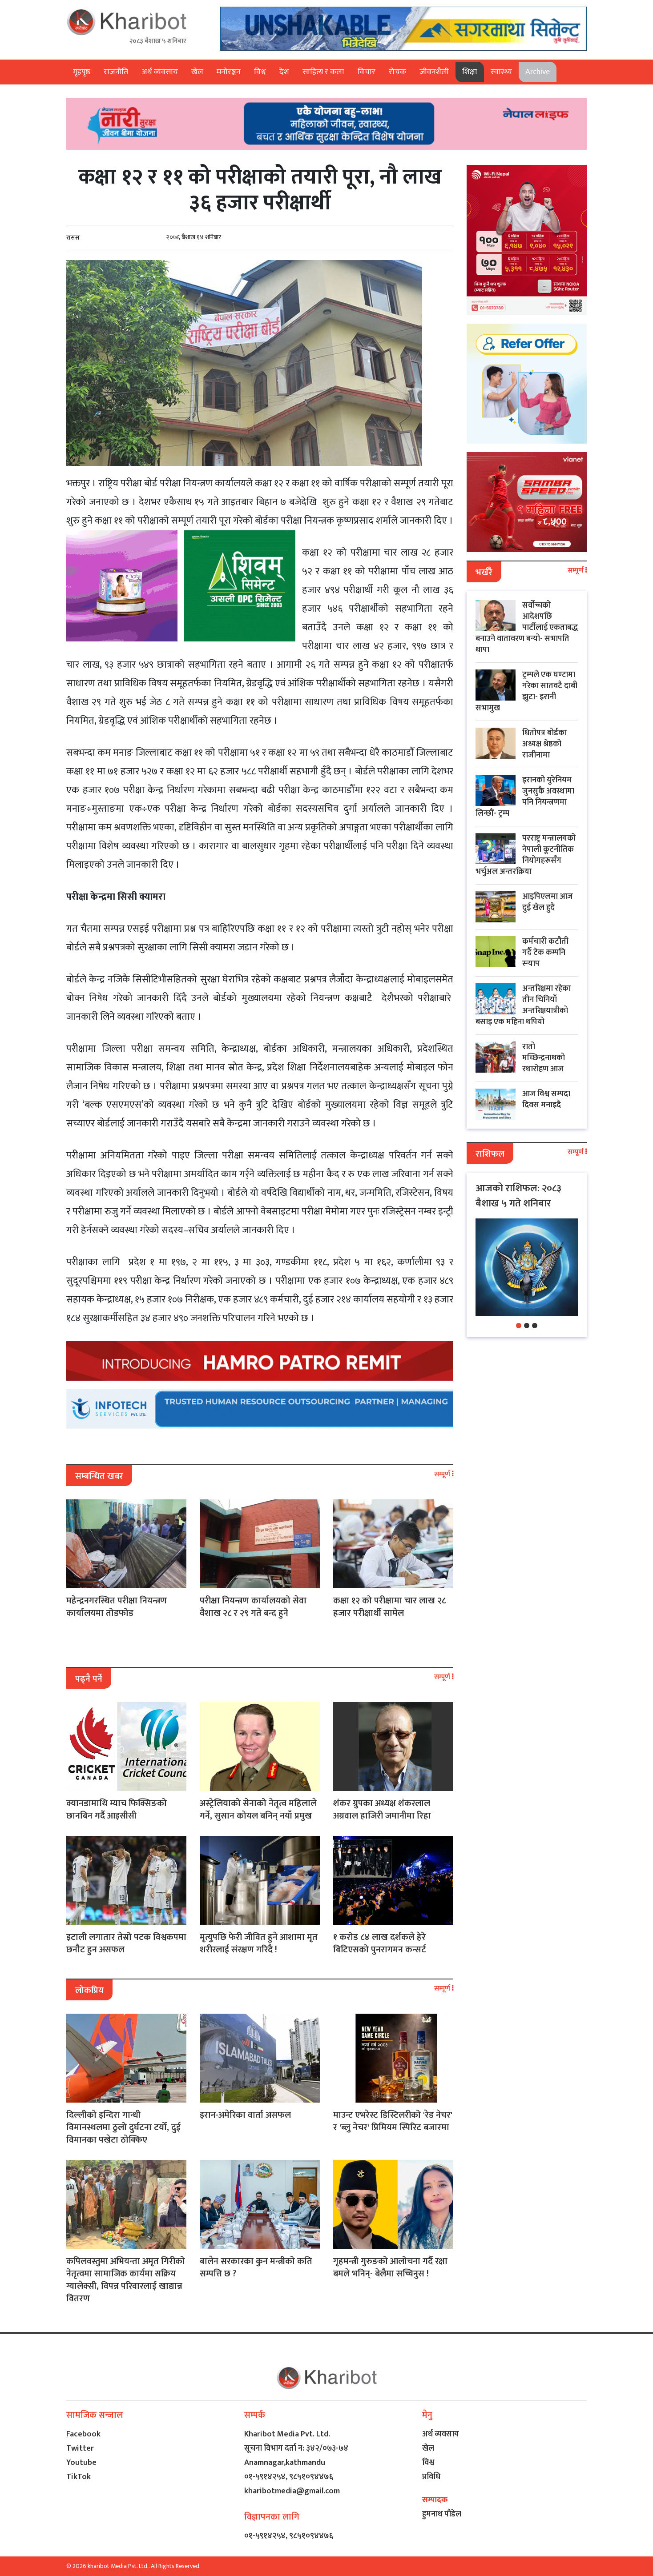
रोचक (397, 72)
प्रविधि (431, 2477)
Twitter (80, 2448)
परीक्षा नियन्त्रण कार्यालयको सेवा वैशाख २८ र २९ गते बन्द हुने (253, 1607)
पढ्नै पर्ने (88, 1679)
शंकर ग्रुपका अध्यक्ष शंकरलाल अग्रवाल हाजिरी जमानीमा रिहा (382, 1809)
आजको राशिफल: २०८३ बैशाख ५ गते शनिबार (518, 1196)
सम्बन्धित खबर (99, 1476)
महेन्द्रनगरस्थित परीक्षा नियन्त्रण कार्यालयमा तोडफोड (116, 1607)
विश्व (260, 72)
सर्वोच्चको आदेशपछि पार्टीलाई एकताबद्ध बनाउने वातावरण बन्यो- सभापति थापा (527, 628)
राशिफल (490, 1154)
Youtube (81, 2462)
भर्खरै (484, 572)
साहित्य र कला (323, 72)
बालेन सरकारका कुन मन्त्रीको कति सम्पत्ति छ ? (256, 2267)
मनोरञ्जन (229, 72)
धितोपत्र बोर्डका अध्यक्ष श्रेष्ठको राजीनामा (544, 744)
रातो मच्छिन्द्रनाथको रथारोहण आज (543, 1058)
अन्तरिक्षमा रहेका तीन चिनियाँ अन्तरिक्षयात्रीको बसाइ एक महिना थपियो (523, 1005)
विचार (366, 72)
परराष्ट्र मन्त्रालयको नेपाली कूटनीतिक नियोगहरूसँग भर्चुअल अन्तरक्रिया (526, 855)
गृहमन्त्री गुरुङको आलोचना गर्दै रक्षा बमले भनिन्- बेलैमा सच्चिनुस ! (390, 2267)
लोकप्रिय (89, 1990)
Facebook (83, 2434)
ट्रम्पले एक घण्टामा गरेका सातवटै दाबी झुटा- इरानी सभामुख (526, 691)
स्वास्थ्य (501, 72)
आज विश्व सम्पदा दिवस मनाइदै (546, 1099)
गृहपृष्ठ (81, 72)
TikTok (78, 2477)
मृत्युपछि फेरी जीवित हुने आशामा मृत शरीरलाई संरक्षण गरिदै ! (259, 1943)
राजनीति (116, 72)
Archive (537, 72)
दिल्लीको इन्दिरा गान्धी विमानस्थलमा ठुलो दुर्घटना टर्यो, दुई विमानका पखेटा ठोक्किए (123, 2127)
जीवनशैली (434, 72)
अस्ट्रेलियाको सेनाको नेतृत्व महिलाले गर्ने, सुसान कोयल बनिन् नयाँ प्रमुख (258, 1809)
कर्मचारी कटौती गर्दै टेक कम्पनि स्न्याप (545, 952)
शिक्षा (469, 72)
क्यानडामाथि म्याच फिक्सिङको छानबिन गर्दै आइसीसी (116, 1809)
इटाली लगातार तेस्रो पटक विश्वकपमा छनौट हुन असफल (126, 1943)
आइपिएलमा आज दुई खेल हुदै (547, 902)
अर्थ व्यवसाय (159, 72)
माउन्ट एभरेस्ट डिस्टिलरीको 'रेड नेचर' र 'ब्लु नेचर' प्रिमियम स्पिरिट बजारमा (392, 2121)
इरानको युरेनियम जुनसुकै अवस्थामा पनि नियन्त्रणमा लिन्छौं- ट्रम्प (525, 796)
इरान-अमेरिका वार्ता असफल (245, 2115)
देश (284, 72)
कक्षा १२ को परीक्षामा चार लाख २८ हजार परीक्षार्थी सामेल (389, 1607)
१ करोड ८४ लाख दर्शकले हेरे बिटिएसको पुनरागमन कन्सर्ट (379, 1943)
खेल (197, 72)
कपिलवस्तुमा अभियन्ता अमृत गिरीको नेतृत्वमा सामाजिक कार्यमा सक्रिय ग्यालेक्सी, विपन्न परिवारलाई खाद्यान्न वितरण (125, 2280)
